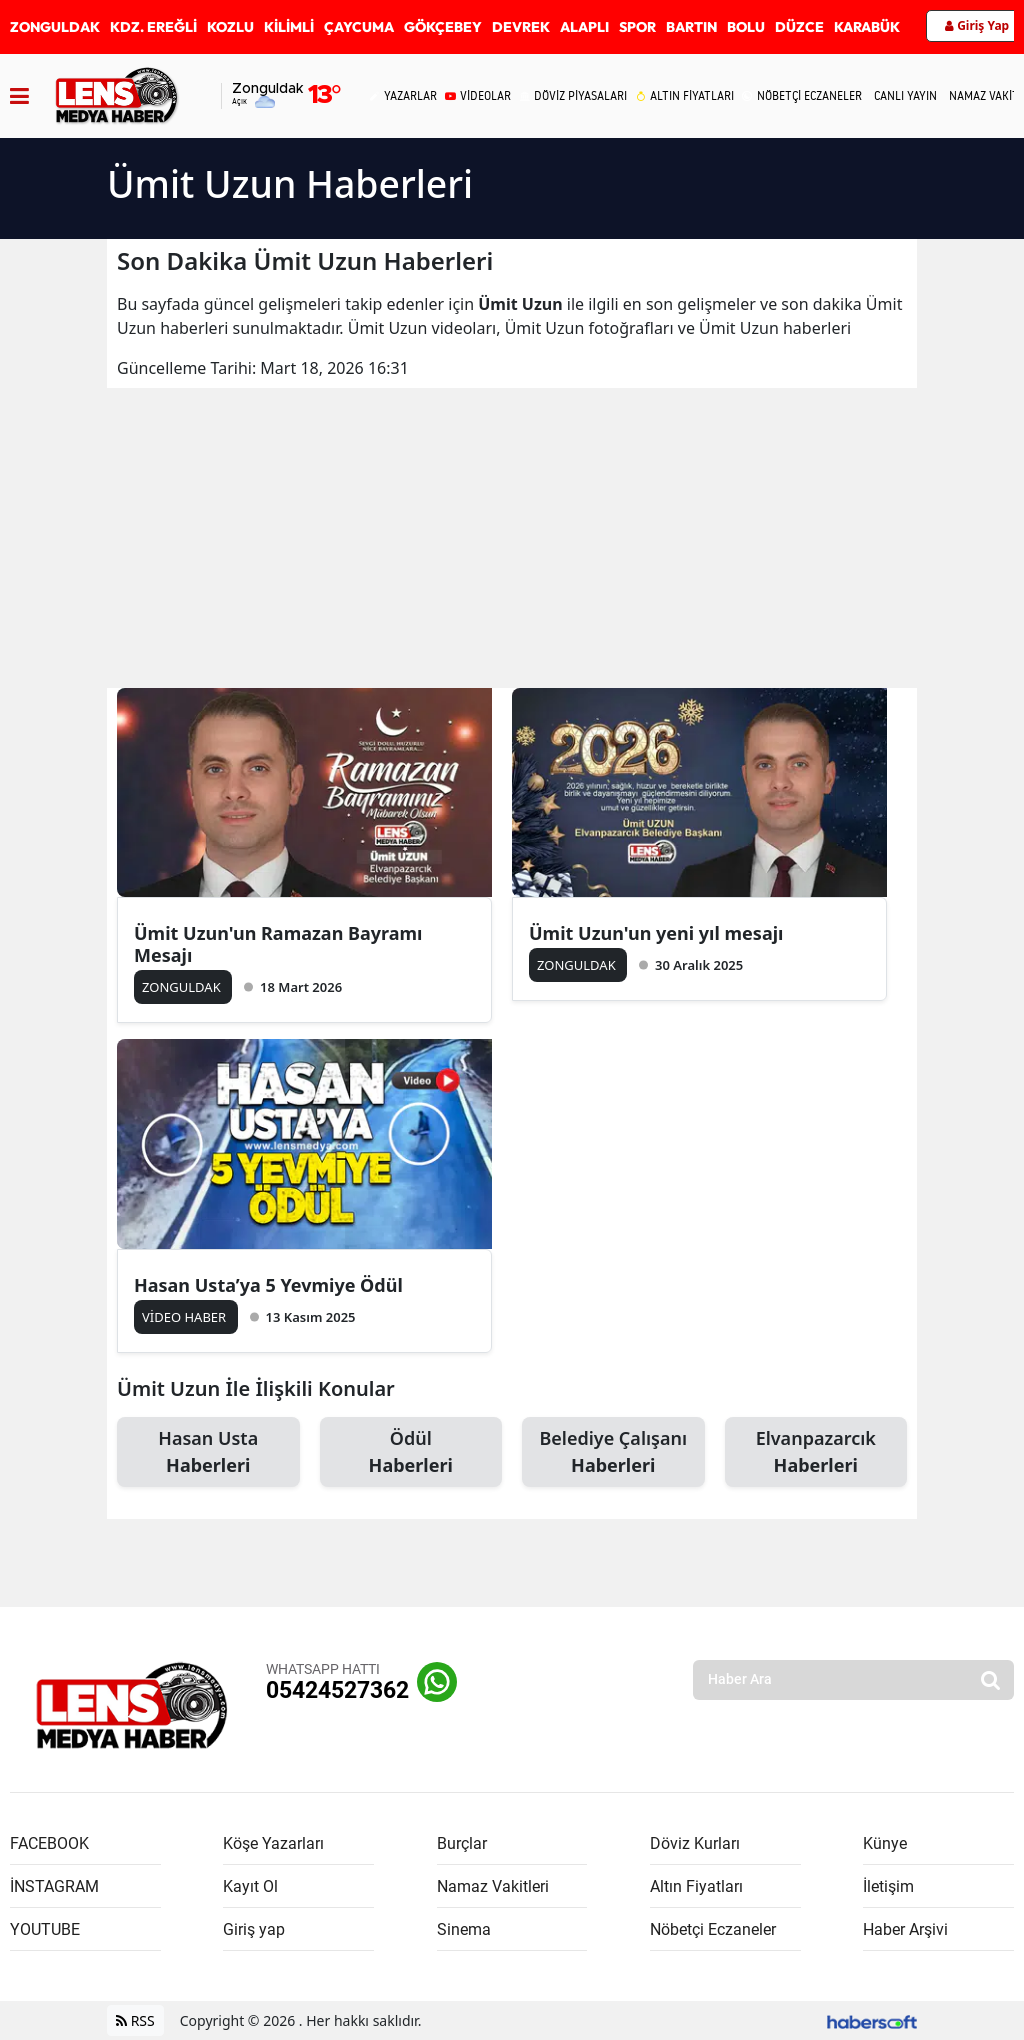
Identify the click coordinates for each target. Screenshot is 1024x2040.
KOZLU (230, 27)
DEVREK (521, 27)
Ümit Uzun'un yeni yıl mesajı (656, 933)
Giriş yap (254, 1929)
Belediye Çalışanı (613, 1452)
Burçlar (462, 1843)
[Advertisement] (512, 538)
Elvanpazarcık (816, 1452)
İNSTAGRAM (54, 1886)
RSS (135, 2020)
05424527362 (337, 1690)
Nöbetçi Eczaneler (713, 1929)
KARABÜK (867, 27)
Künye (885, 1843)
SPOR (637, 27)
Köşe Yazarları (273, 1843)
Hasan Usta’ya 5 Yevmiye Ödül (268, 1285)
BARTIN (691, 27)
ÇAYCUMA (359, 27)
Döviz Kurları (695, 1843)
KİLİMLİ (289, 27)
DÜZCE (799, 27)
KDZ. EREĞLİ (153, 27)
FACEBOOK (49, 1843)
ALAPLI (584, 27)
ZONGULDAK (55, 27)
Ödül (411, 1452)
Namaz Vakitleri (493, 1886)
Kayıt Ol (250, 1886)
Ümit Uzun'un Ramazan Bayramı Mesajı (278, 944)
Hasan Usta (208, 1452)
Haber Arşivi (905, 1929)
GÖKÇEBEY (443, 27)
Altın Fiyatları (696, 1886)
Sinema (464, 1929)
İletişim (888, 1886)
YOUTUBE (45, 1929)
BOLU (746, 27)
